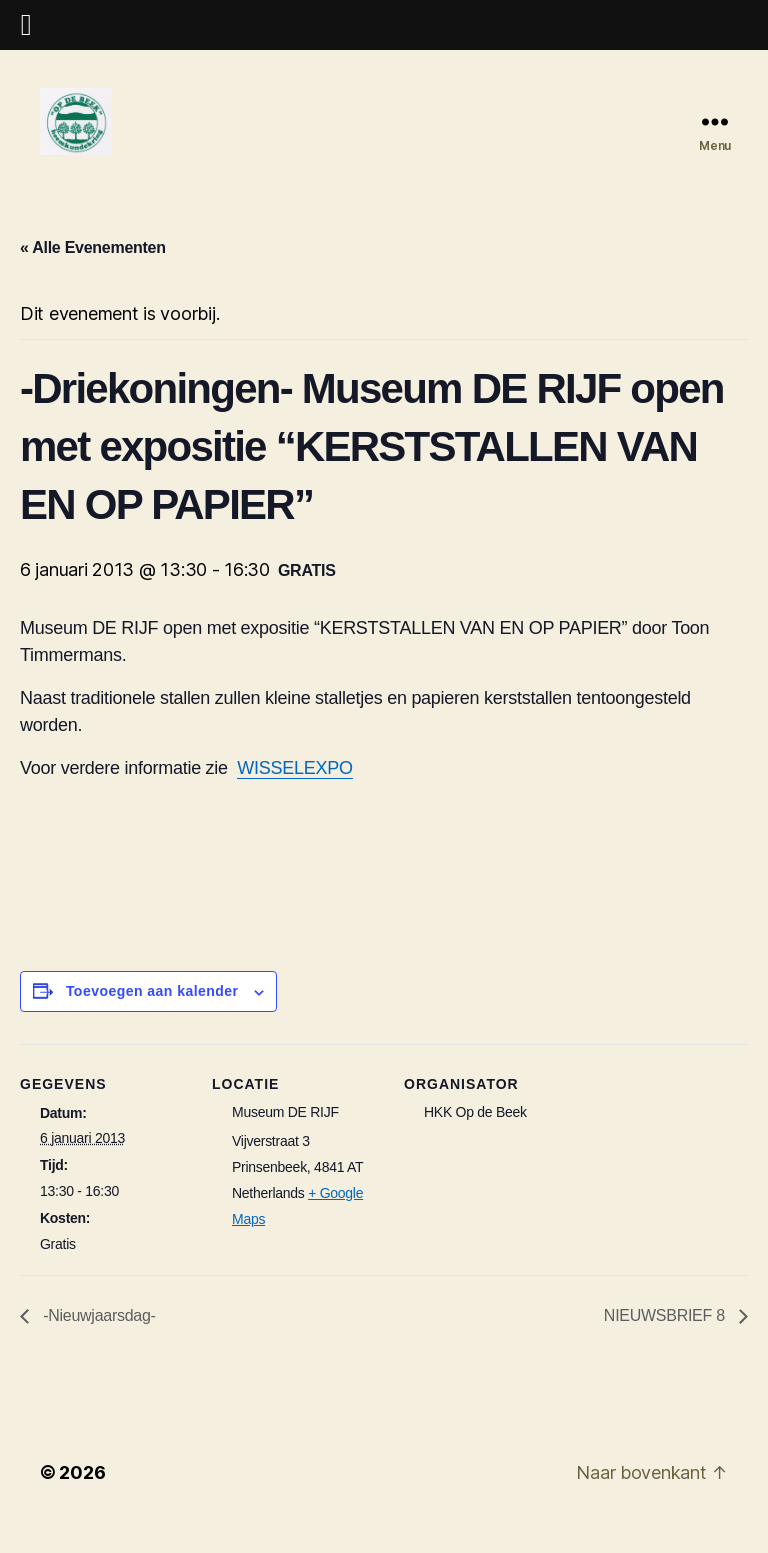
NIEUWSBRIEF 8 (666, 1339)
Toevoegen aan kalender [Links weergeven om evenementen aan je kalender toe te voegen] (152, 1015)
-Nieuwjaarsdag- (97, 1339)
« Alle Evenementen (93, 270)
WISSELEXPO (294, 792)
